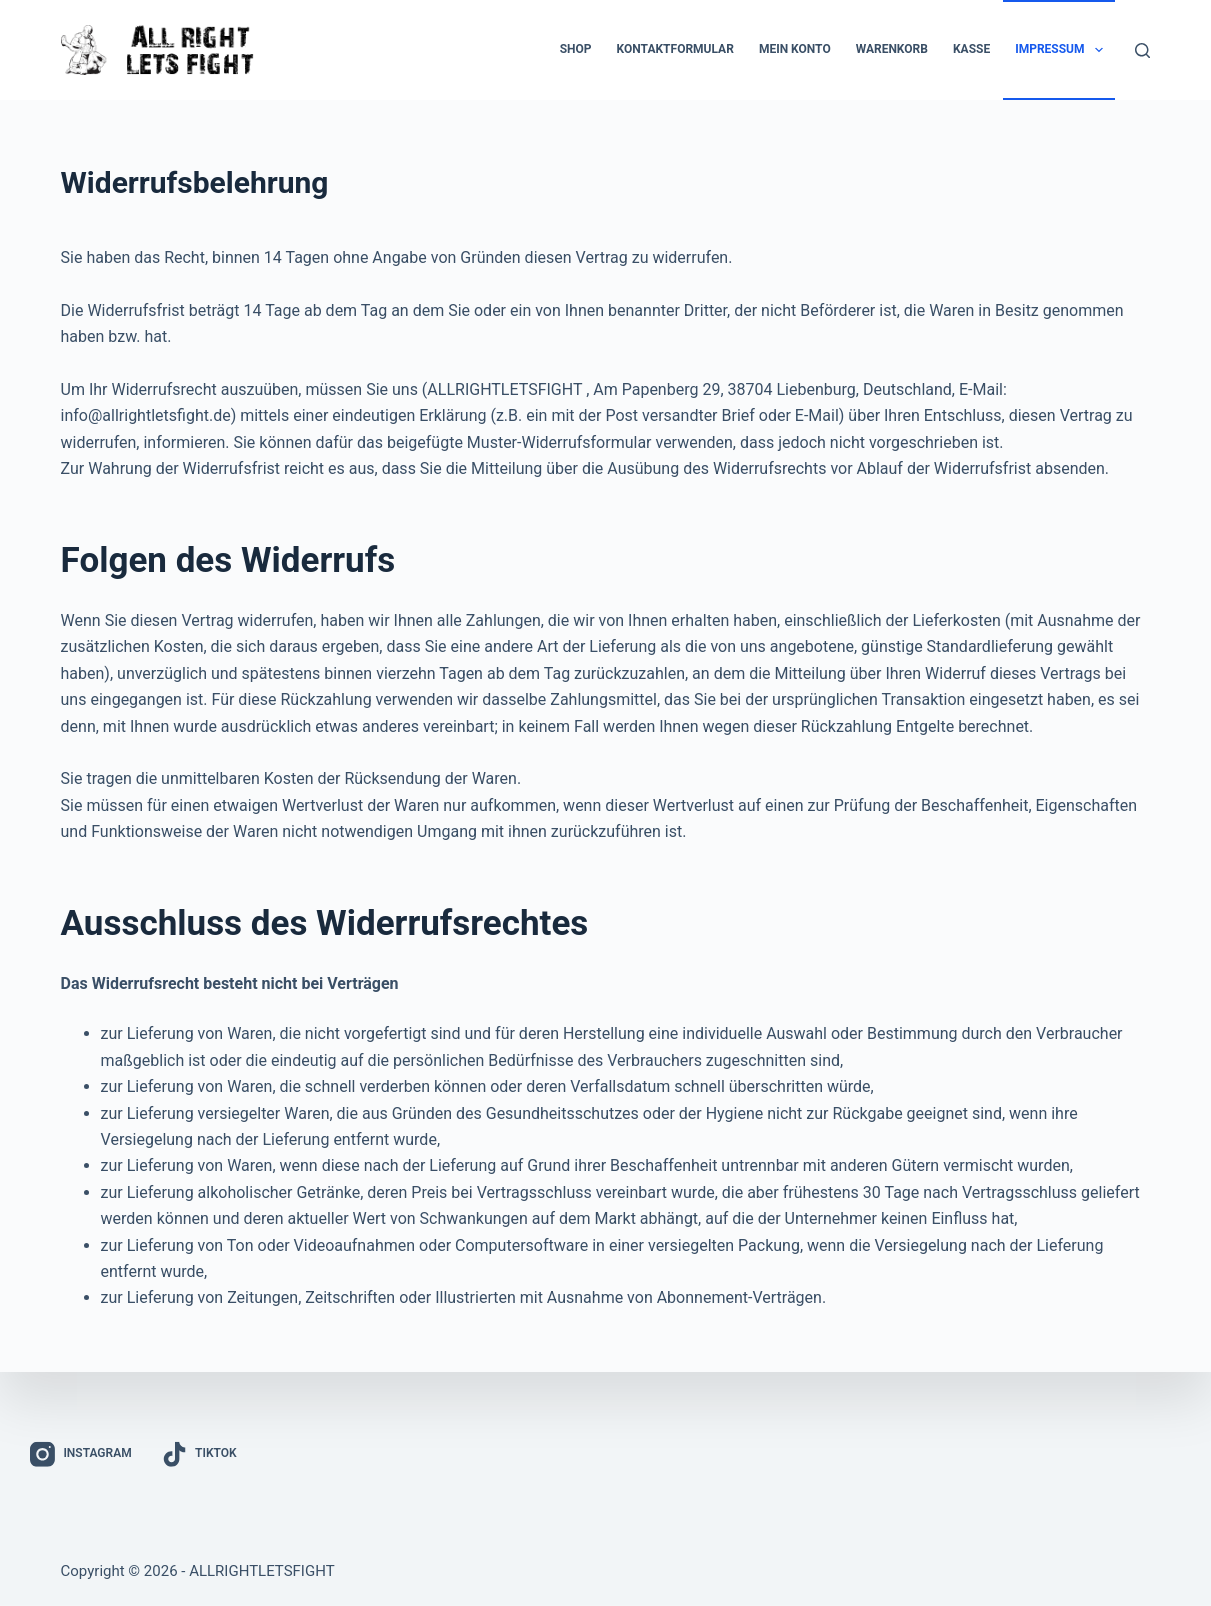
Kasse (971, 49)
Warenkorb (892, 49)
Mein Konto (795, 49)
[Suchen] (1142, 50)
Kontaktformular (675, 49)
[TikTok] (199, 1454)
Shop (576, 49)
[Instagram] (81, 1454)
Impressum (1063, 50)
